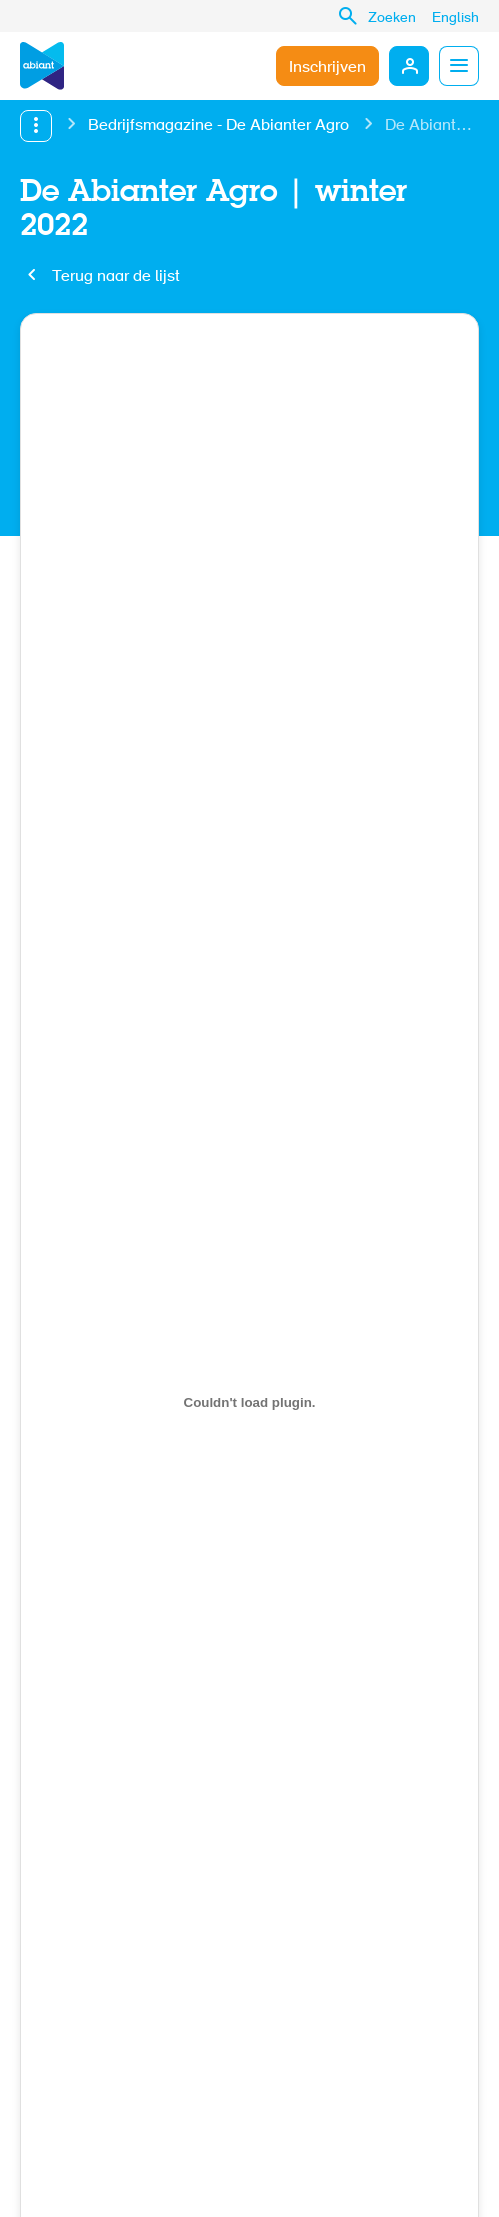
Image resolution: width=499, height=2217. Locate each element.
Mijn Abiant (409, 66)
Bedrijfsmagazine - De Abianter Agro (218, 126)
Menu (459, 66)
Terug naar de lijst (116, 277)
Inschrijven (327, 68)
